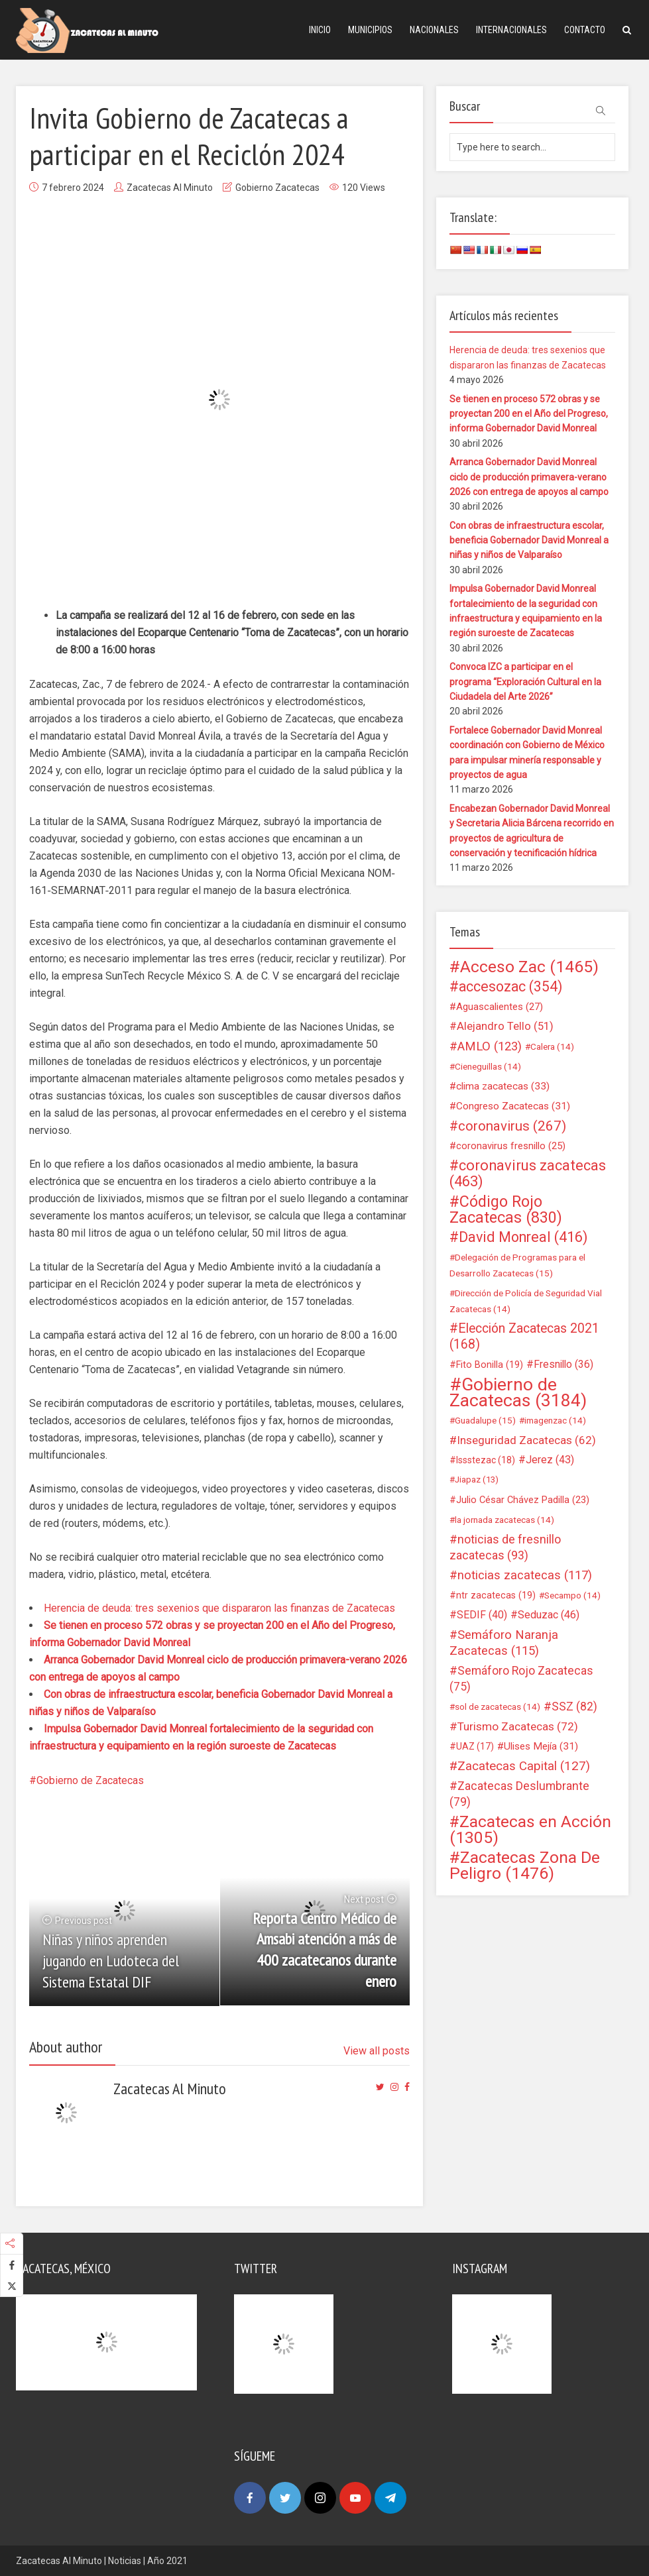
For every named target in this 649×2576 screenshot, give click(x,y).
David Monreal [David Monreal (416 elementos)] (523, 1237)
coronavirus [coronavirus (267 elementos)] (512, 1126)
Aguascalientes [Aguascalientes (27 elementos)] (499, 1007)
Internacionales (511, 30)
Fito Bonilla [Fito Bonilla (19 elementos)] (489, 1364)
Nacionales (434, 30)
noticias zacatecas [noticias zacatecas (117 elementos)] (524, 1575)
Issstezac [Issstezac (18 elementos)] (485, 1460)
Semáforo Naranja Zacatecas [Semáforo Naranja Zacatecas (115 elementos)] (503, 1643)
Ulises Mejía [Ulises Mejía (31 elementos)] (541, 1746)
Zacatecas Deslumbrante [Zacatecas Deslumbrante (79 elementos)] (519, 1794)
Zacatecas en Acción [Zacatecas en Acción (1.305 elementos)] (530, 1830)
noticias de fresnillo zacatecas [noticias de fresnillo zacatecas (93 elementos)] (505, 1547)
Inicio (320, 30)
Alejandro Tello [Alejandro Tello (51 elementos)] (505, 1026)
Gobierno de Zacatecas (90, 1780)
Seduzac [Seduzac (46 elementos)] (548, 1614)
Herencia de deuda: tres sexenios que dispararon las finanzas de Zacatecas (219, 1608)
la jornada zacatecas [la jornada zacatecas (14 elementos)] (504, 1519)
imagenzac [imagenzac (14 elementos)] (555, 1420)
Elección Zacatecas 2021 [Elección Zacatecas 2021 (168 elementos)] (524, 1336)
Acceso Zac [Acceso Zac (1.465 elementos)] (529, 967)
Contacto (584, 30)
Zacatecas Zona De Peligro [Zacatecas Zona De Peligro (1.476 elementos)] (524, 1865)
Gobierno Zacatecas (277, 187)
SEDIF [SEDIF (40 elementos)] (482, 1614)
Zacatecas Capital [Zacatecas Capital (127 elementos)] (523, 1766)
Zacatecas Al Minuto (170, 187)
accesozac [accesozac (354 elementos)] (510, 987)
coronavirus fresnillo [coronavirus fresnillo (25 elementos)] (510, 1146)
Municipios (370, 30)
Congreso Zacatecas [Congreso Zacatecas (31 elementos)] (513, 1106)
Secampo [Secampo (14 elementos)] (572, 1595)
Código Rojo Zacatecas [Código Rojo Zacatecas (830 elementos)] (505, 1209)
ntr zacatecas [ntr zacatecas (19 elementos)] (496, 1595)
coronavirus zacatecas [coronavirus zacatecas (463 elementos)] (527, 1174)
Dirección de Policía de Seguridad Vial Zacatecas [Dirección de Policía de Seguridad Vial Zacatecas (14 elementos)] (525, 1301)
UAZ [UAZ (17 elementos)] (475, 1746)
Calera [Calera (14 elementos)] (552, 1046)
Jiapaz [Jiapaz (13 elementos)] (477, 1479)
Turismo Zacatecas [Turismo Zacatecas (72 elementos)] (517, 1726)
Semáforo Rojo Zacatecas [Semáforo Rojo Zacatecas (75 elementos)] (521, 1678)
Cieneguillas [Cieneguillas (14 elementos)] (488, 1066)
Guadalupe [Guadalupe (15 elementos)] (485, 1420)
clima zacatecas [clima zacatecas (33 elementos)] (503, 1086)
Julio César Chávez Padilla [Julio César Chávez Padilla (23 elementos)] (522, 1500)
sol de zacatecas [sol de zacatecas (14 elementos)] (497, 1706)
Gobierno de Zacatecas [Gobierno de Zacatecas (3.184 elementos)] (518, 1392)
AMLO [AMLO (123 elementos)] (489, 1046)
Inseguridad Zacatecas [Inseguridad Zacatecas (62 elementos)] (526, 1440)
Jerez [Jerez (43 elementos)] (550, 1459)
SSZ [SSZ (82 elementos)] (574, 1706)
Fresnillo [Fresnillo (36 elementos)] (563, 1364)
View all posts (376, 2050)
